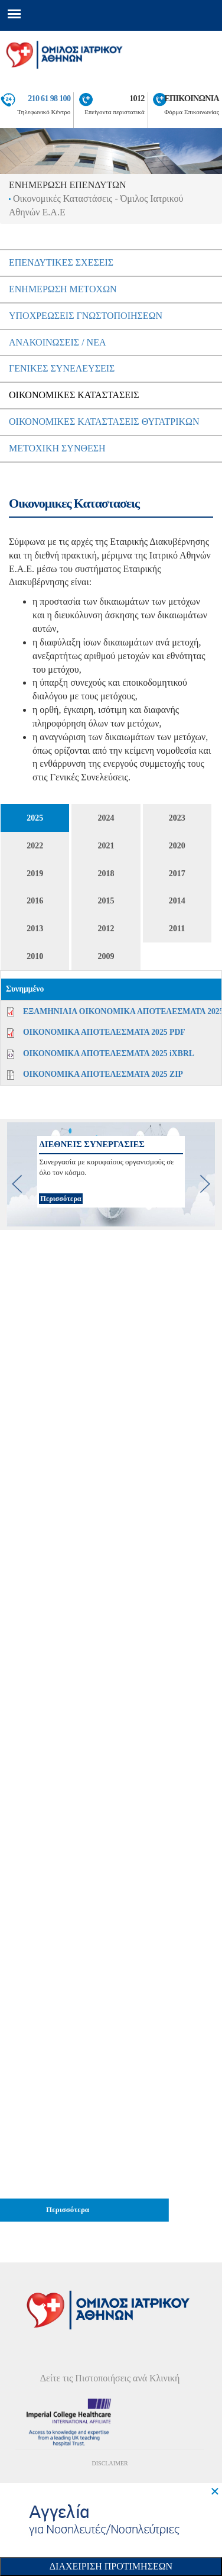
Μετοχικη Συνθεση (57, 448)
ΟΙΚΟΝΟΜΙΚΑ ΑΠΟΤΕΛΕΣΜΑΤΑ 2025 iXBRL (108, 1053)
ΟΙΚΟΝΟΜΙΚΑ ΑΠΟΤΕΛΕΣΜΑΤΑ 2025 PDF (104, 1032)
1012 (136, 98)
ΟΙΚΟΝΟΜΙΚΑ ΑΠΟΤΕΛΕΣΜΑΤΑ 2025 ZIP (103, 1074)
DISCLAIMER (110, 2463)
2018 (105, 873)
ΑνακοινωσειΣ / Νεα (57, 342)
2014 (177, 900)
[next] (204, 1183)
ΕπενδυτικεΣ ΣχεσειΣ (61, 262)
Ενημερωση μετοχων (63, 289)
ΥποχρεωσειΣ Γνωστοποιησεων (85, 316)
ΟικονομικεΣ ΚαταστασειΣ (74, 395)
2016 (35, 900)
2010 (35, 956)
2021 (105, 845)
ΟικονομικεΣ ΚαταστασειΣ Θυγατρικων (104, 422)
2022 (35, 845)
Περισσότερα (60, 1199)
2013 (35, 928)
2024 (105, 818)
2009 (105, 956)
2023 (177, 818)
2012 (105, 928)
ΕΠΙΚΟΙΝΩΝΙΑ (191, 98)
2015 (105, 900)
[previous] (17, 1183)
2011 (177, 928)
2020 (177, 845)
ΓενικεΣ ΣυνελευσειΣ (62, 368)
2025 (35, 818)
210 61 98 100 (49, 98)
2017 (177, 873)
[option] (111, 1174)
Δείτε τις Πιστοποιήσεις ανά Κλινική (110, 2378)
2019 (35, 873)
